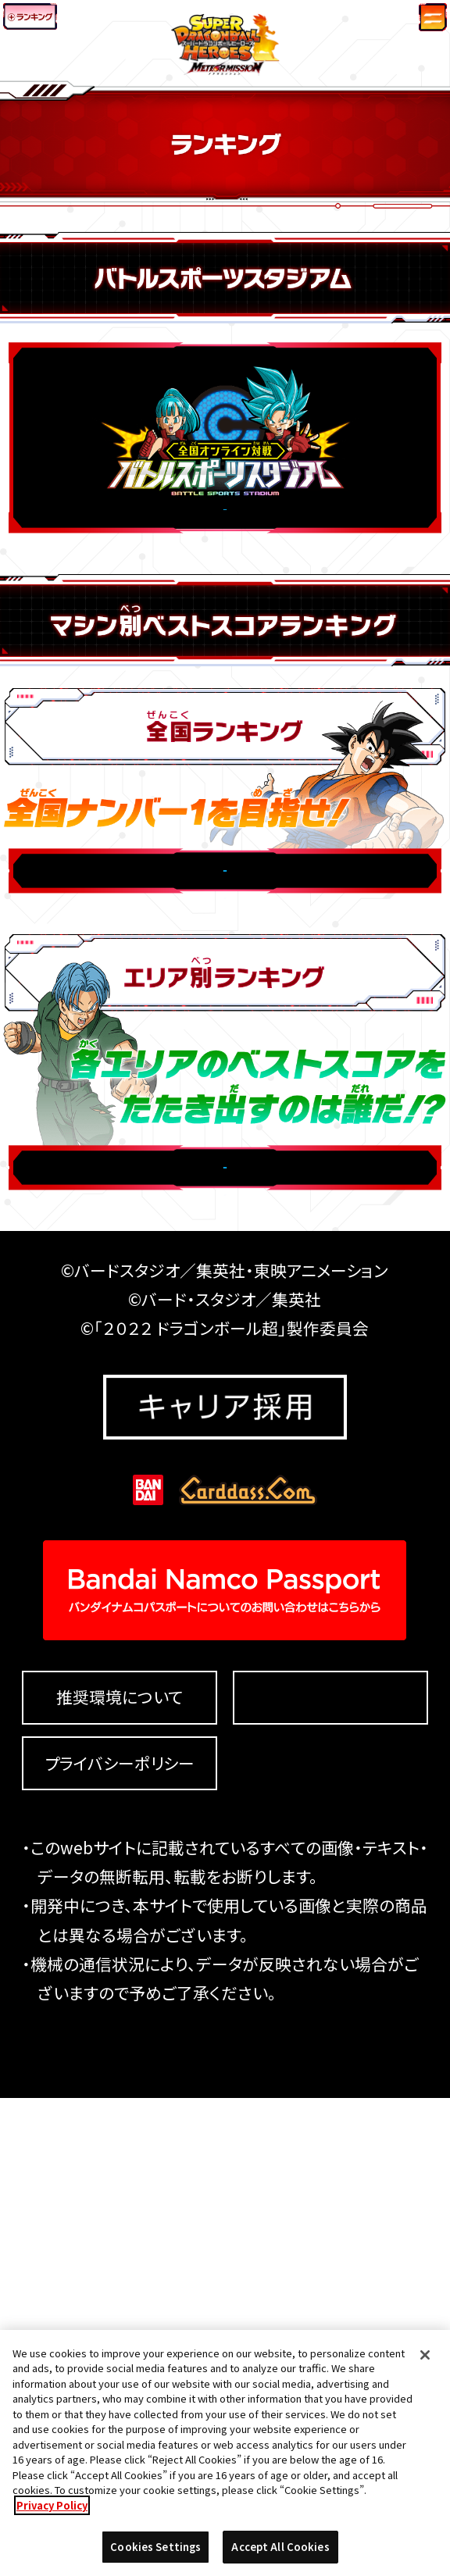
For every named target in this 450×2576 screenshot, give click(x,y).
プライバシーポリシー (120, 2241)
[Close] (425, 2360)
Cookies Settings (330, 2175)
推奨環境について (119, 2175)
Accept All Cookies (280, 2553)
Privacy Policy (52, 2510)
